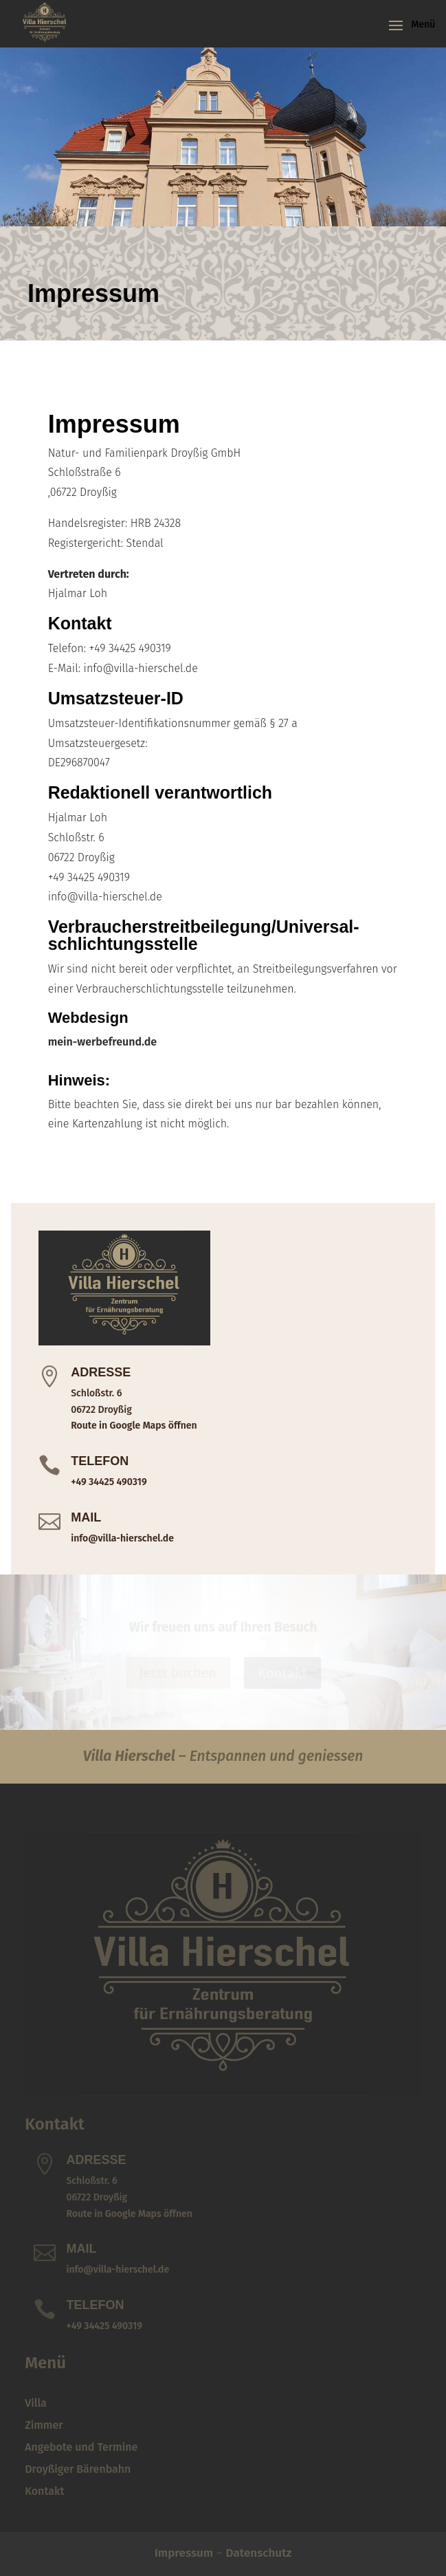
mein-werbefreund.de (102, 1041)
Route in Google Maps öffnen (134, 1425)
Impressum (184, 2553)
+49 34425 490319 (109, 1482)
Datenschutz (259, 2553)
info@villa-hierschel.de (122, 1538)
